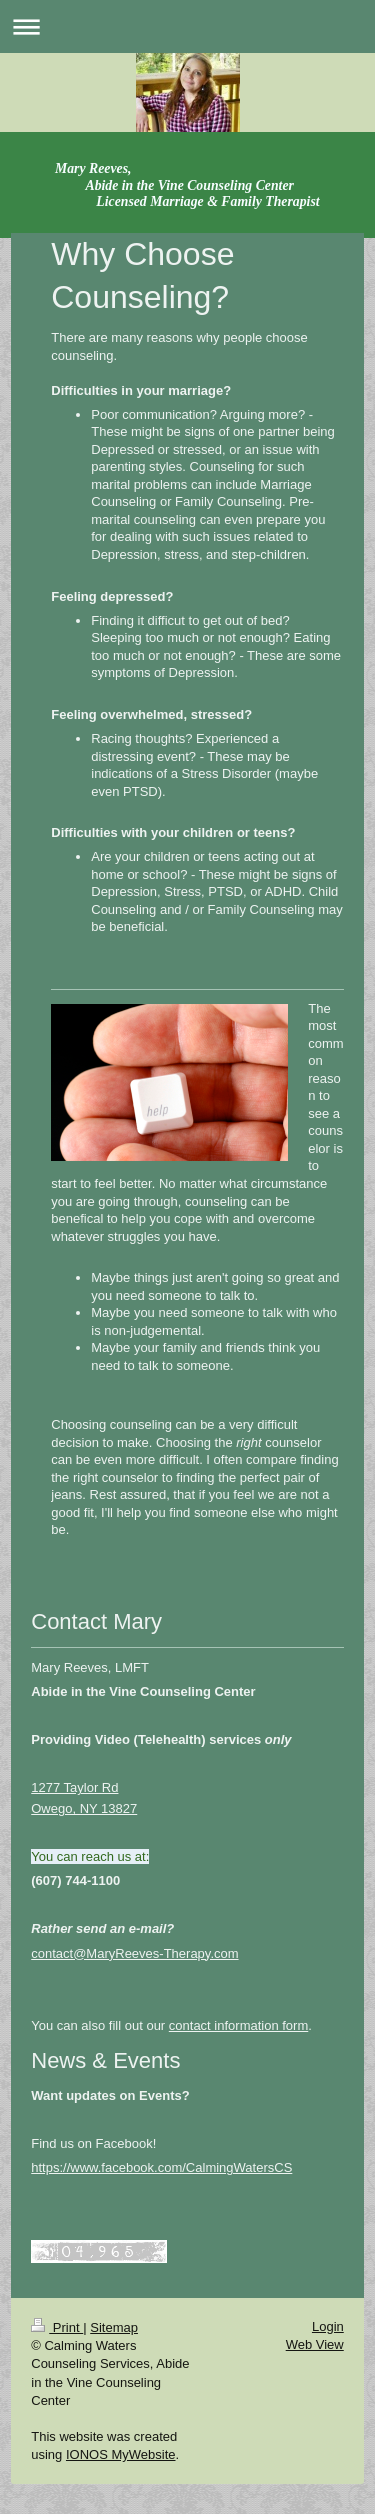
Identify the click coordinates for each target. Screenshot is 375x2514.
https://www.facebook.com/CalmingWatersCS (161, 2167)
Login (328, 2326)
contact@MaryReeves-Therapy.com (134, 1953)
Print (57, 2327)
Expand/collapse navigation (187, 26)
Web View (315, 2344)
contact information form (238, 2025)
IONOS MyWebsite (121, 2454)
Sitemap (114, 2327)
